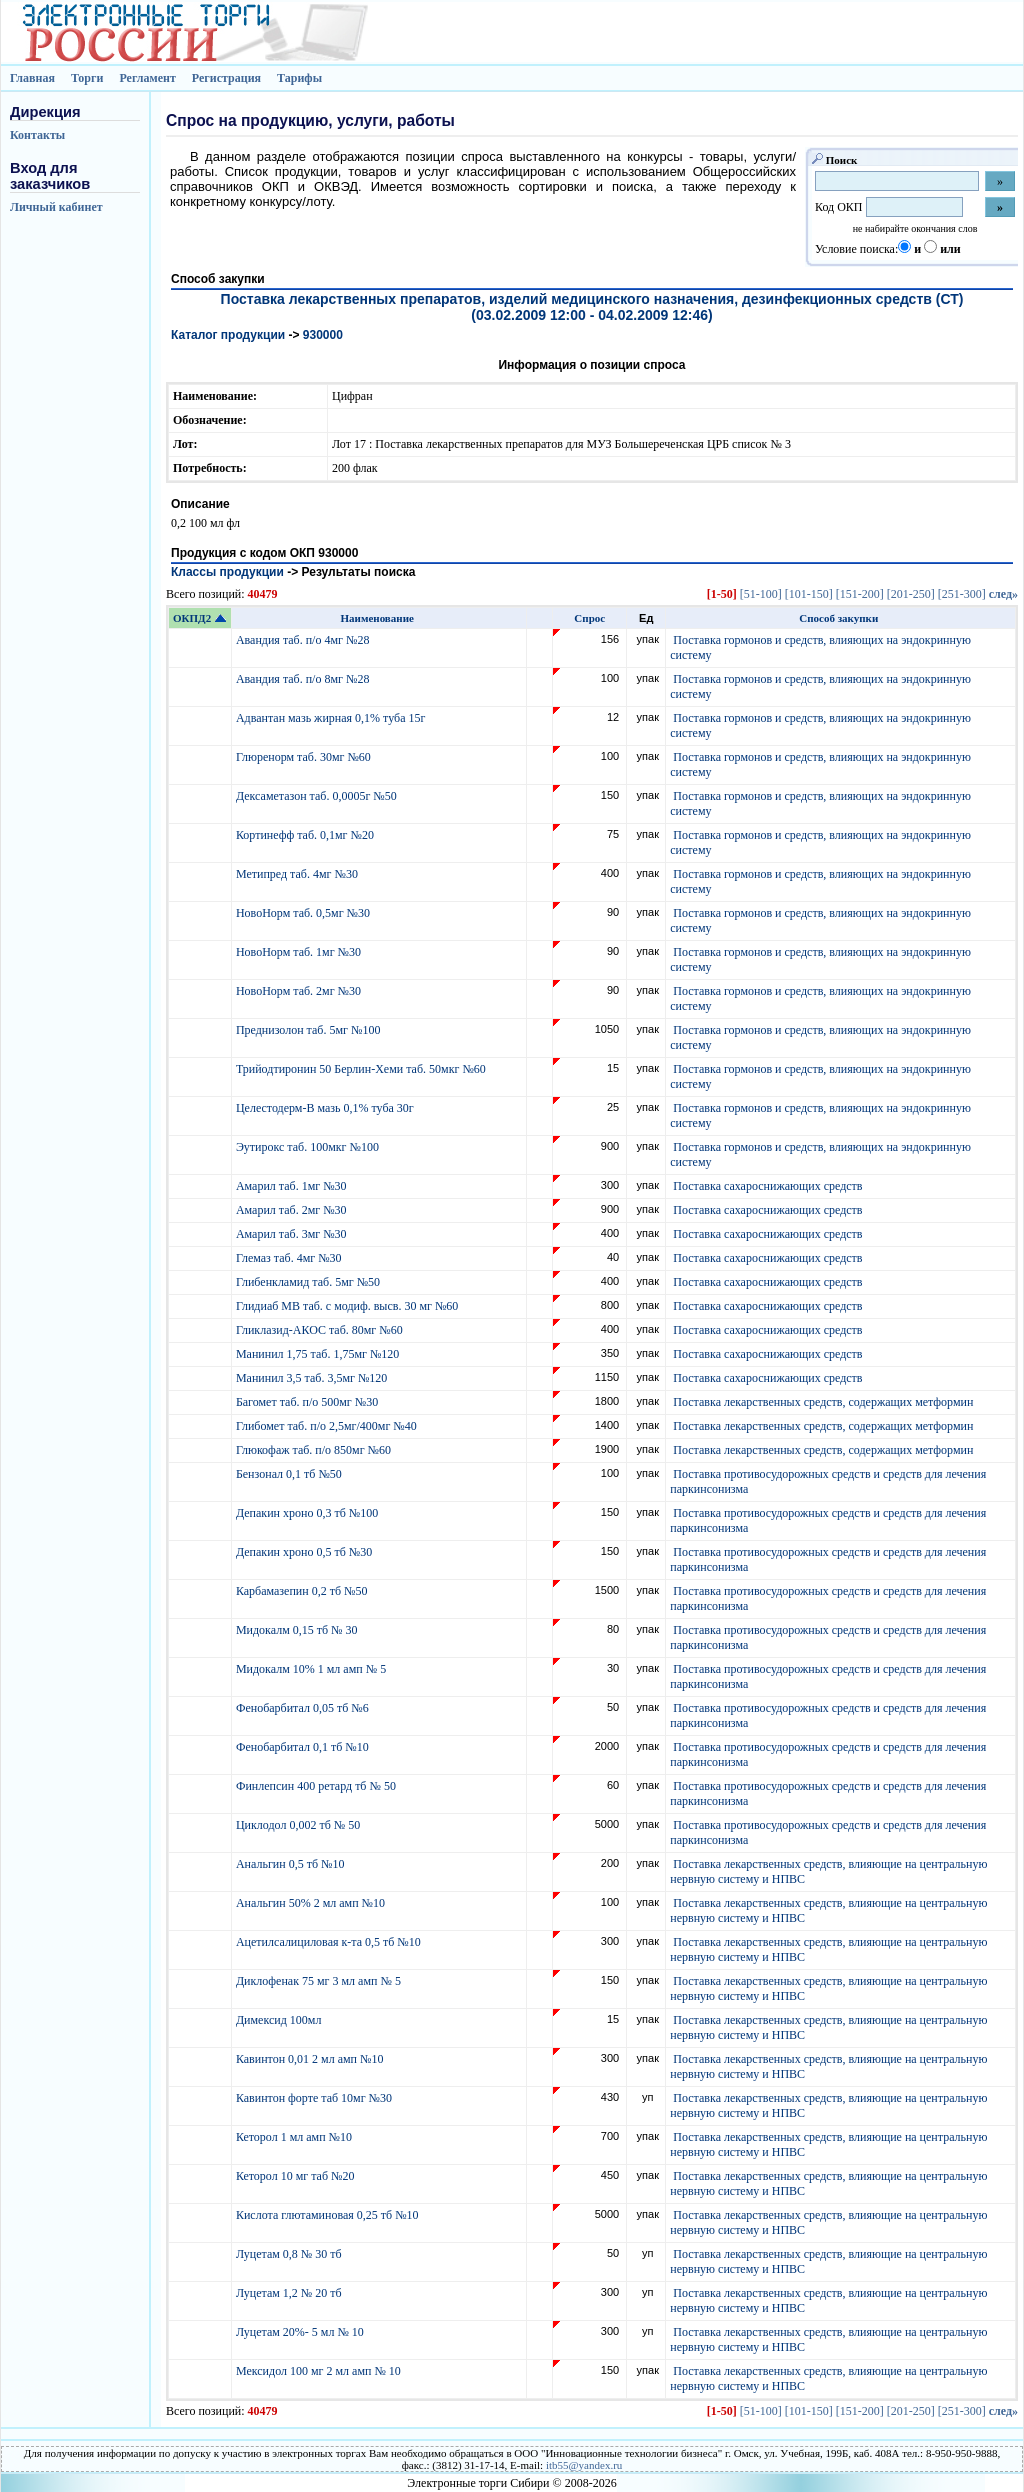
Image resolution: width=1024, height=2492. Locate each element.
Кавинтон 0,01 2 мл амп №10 (311, 2059)
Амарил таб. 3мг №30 (293, 1234)
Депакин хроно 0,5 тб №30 (305, 1552)
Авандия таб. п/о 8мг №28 (304, 679)
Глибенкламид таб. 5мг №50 (309, 1282)
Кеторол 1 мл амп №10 (295, 2137)
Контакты (37, 135)
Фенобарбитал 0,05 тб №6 (304, 1708)
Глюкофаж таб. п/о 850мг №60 (315, 1450)
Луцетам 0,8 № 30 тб (290, 2254)
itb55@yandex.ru (584, 2465)
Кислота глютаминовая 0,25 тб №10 (329, 2215)
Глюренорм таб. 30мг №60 (305, 757)
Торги (87, 78)
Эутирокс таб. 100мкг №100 (309, 1147)
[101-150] (809, 594)
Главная (32, 78)
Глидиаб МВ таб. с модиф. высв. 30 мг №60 (348, 1306)
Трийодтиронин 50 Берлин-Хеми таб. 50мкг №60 (362, 1069)
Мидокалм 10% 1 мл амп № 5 (312, 1669)
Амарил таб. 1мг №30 (293, 1186)
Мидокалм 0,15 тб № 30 (298, 1630)
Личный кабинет (56, 207)
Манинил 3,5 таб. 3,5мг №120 (313, 1378)
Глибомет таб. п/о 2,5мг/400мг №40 (328, 1426)
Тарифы (299, 78)
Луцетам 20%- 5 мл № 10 (301, 2332)
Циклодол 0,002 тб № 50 (299, 1825)
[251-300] (962, 594)
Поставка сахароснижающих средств (767, 1186)
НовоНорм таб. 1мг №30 (300, 952)
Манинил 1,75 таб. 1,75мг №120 (319, 1354)
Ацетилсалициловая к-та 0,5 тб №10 (330, 1942)
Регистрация (226, 78)
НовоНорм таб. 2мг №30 (300, 991)
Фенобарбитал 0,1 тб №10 (304, 1747)
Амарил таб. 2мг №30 (293, 1210)
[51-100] (761, 594)
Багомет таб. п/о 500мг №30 (308, 1402)
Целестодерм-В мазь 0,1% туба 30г (326, 1108)
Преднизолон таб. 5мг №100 (310, 1030)
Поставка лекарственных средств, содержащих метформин (823, 1402)
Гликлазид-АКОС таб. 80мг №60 (321, 1330)
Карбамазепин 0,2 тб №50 (303, 1591)
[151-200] (860, 594)
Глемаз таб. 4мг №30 (290, 1258)
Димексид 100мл (280, 2020)
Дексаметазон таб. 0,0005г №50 (318, 796)
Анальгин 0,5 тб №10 (293, 1864)
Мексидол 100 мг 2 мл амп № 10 (320, 2371)
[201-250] (911, 594)
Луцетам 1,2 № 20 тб (290, 2293)
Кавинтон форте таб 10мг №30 (315, 2098)
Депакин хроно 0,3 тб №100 (308, 1513)
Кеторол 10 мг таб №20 (298, 2176)
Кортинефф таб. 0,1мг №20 (306, 835)
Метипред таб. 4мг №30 (298, 874)
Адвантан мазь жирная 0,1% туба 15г (332, 718)
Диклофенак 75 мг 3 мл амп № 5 (321, 1981)
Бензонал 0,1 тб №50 (290, 1474)
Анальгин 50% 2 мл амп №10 (312, 1903)
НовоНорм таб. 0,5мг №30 (304, 913)
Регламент (147, 78)
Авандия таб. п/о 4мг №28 (304, 640)
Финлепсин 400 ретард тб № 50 (317, 1786)
